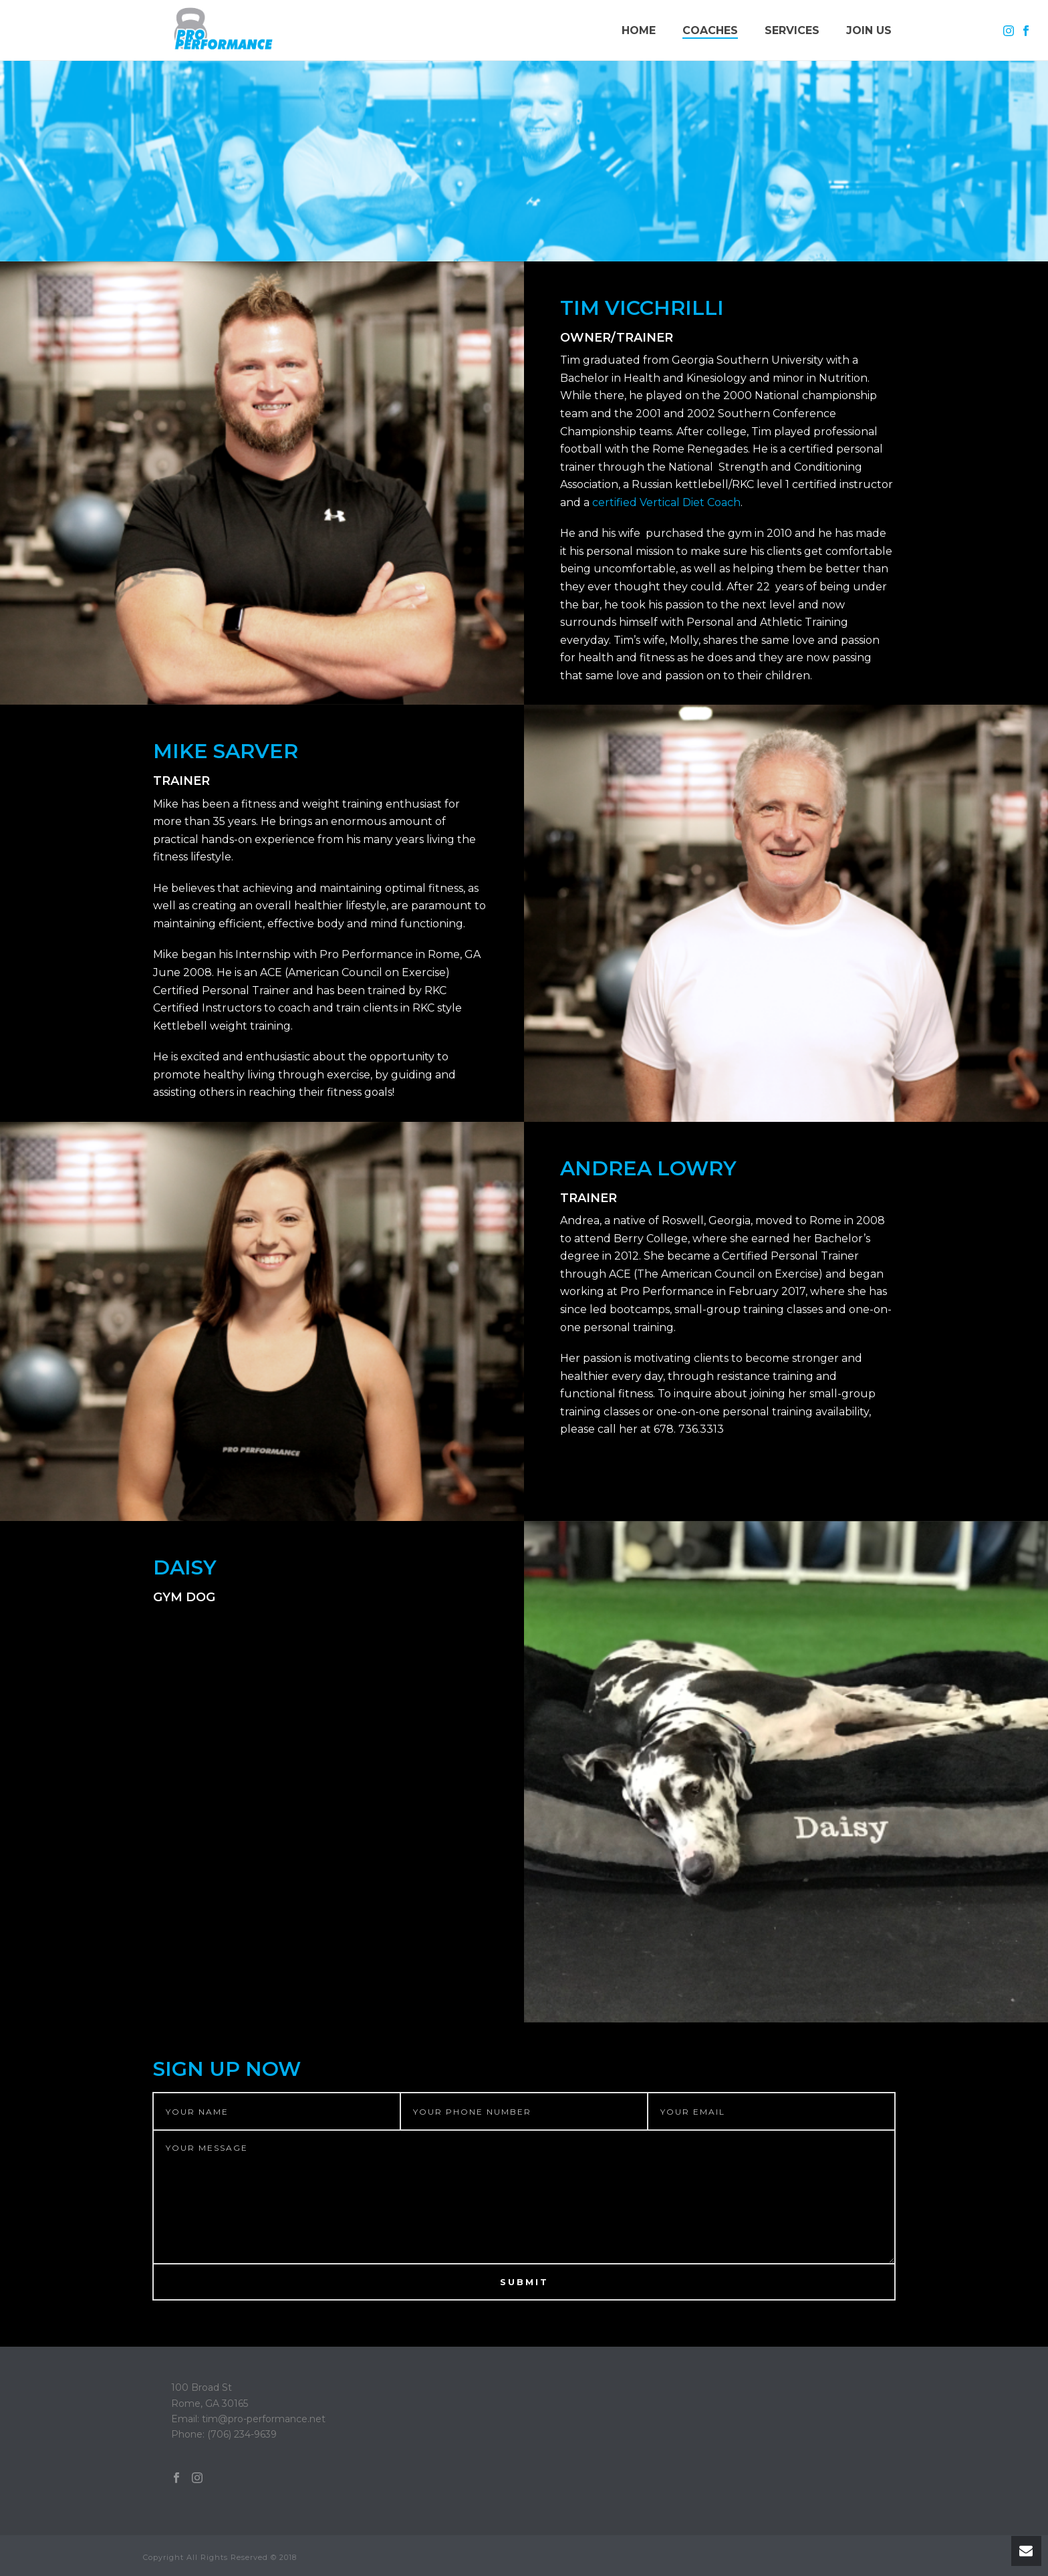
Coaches (710, 30)
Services (792, 30)
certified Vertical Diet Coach (666, 502)
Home (639, 30)
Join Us (869, 30)
